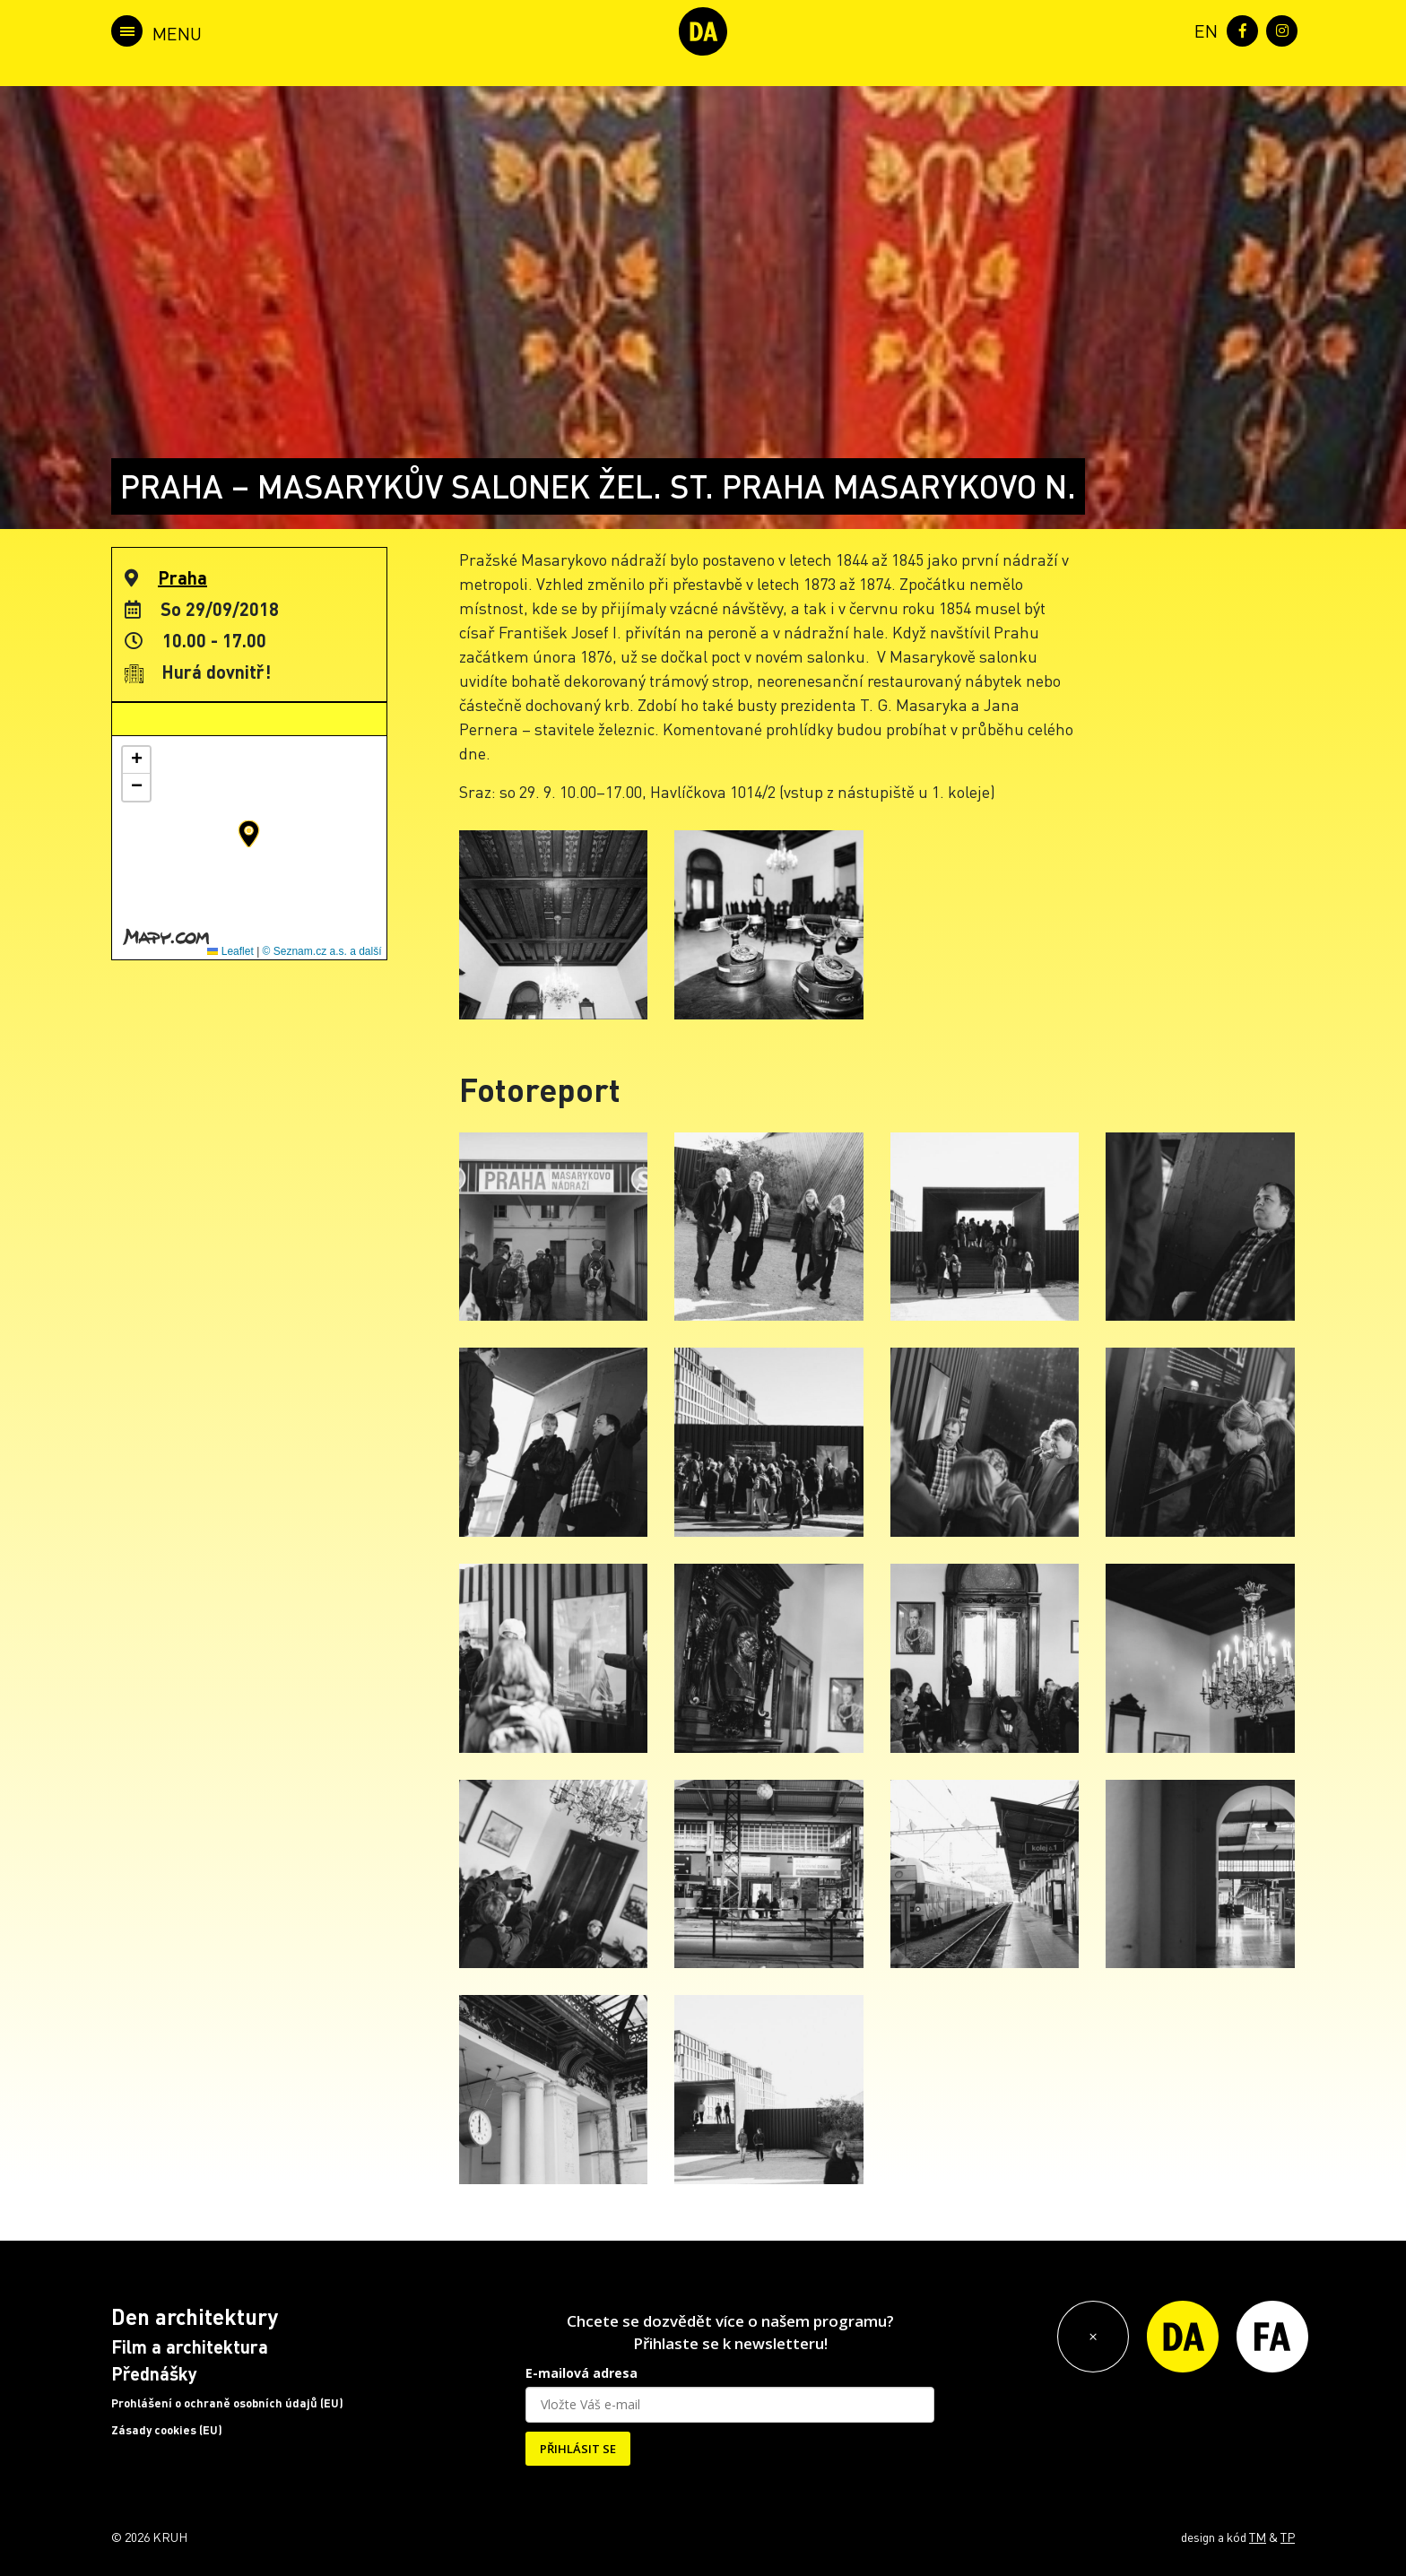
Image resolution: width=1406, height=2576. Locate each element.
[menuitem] (1202, 29)
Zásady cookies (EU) (166, 2430)
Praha (182, 577)
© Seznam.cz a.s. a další (322, 951)
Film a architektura (189, 2346)
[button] (249, 833)
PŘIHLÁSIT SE (578, 2449)
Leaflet (230, 951)
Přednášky (154, 2373)
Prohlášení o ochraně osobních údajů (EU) (227, 2403)
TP (1287, 2536)
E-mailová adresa (581, 2372)
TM (1257, 2536)
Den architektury (194, 2316)
